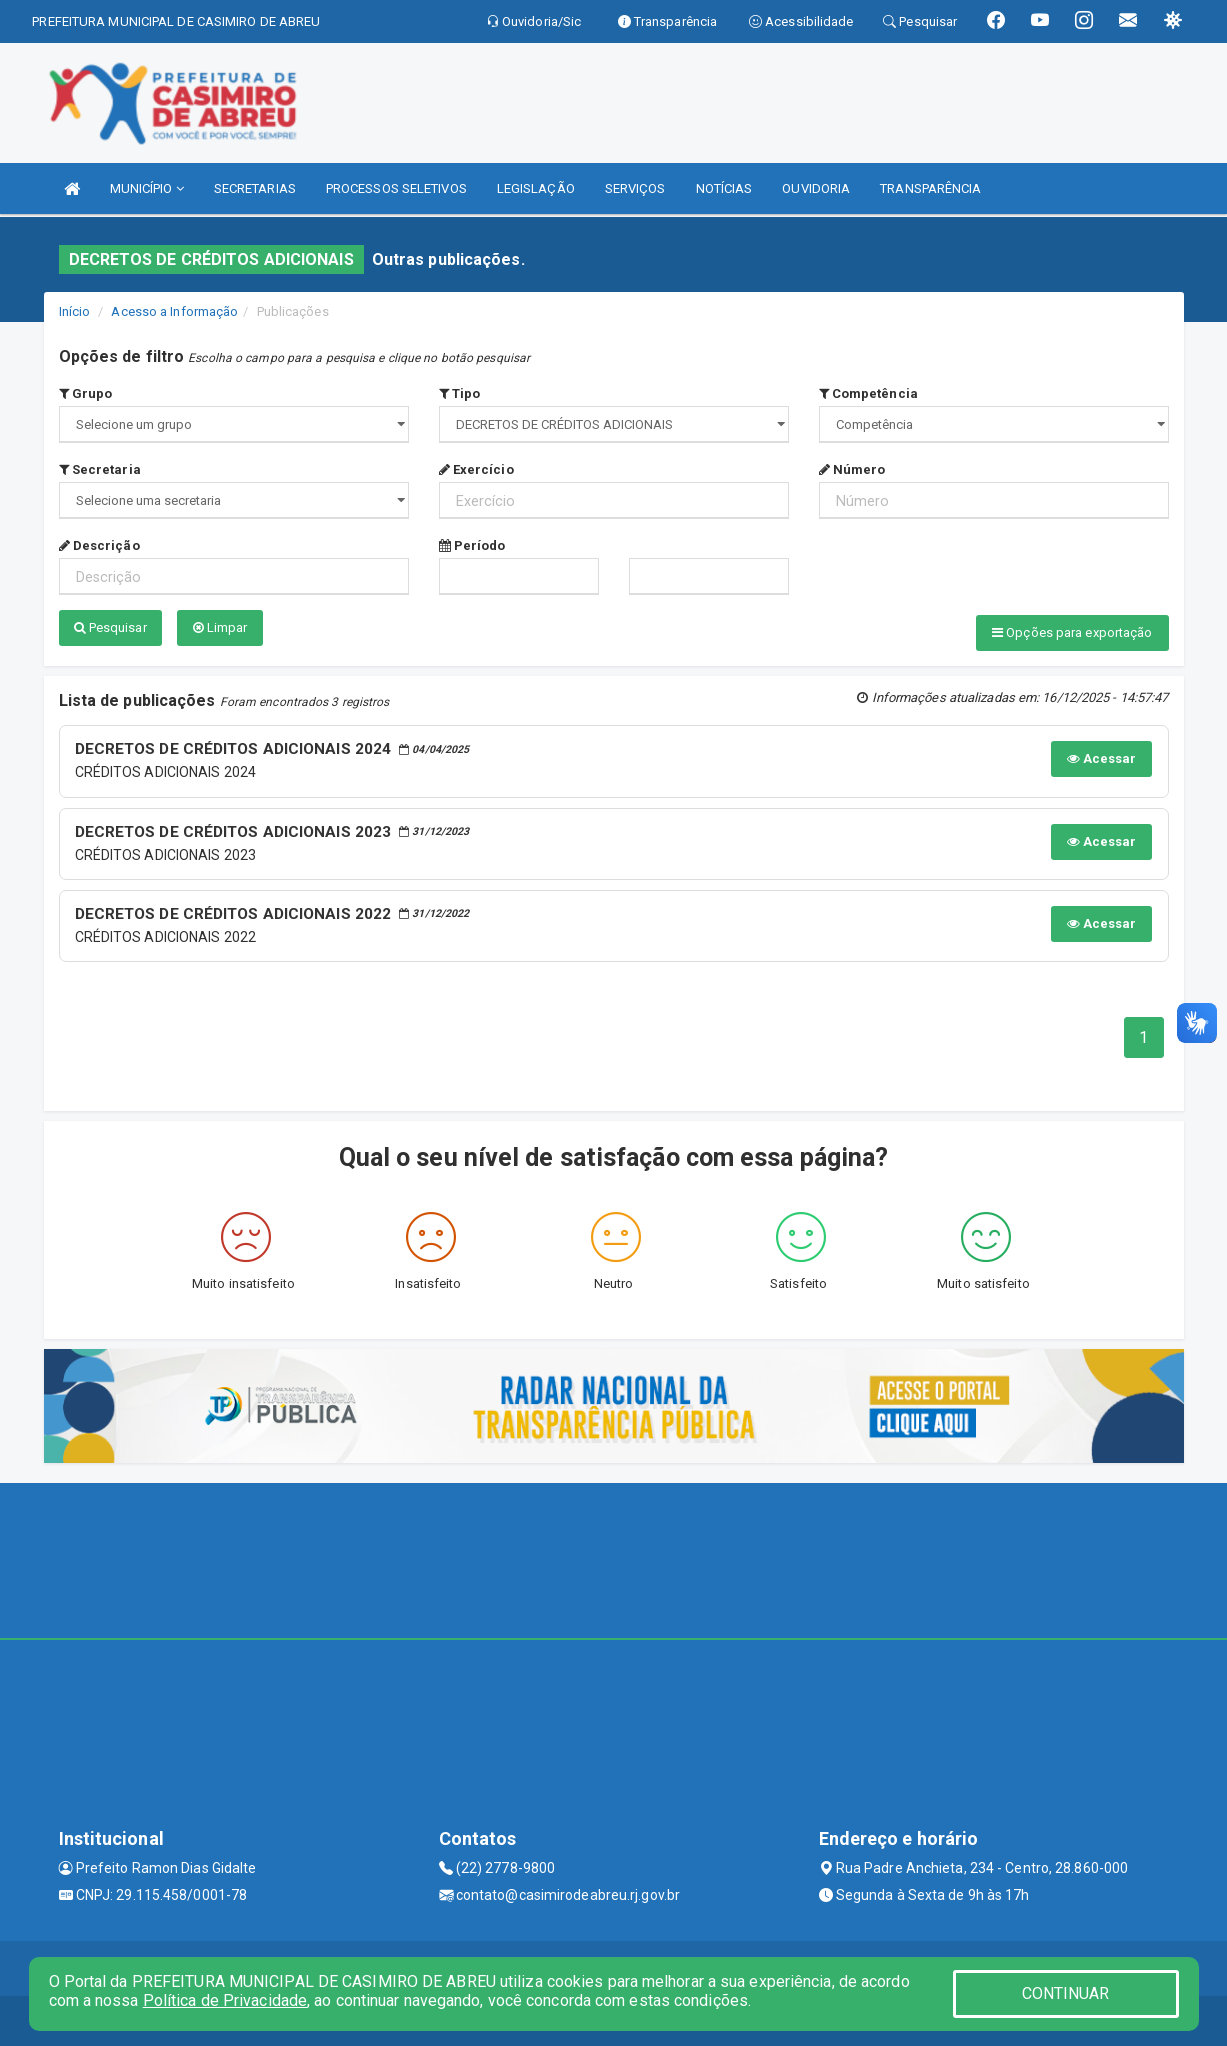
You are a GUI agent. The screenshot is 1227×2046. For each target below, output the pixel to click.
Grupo (86, 393)
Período (472, 545)
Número (852, 469)
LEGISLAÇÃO (536, 188)
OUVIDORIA (816, 188)
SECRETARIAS (255, 188)
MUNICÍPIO (147, 188)
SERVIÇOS (635, 188)
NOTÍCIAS (724, 188)
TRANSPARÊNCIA (930, 188)
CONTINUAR (1066, 1993)
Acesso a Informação (174, 311)
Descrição (99, 545)
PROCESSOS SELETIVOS (396, 188)
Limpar (220, 627)
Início (75, 311)
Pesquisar (110, 627)
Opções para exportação (1072, 632)
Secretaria (100, 469)
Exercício (476, 469)
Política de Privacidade (225, 2000)
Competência (868, 393)
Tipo (460, 393)
